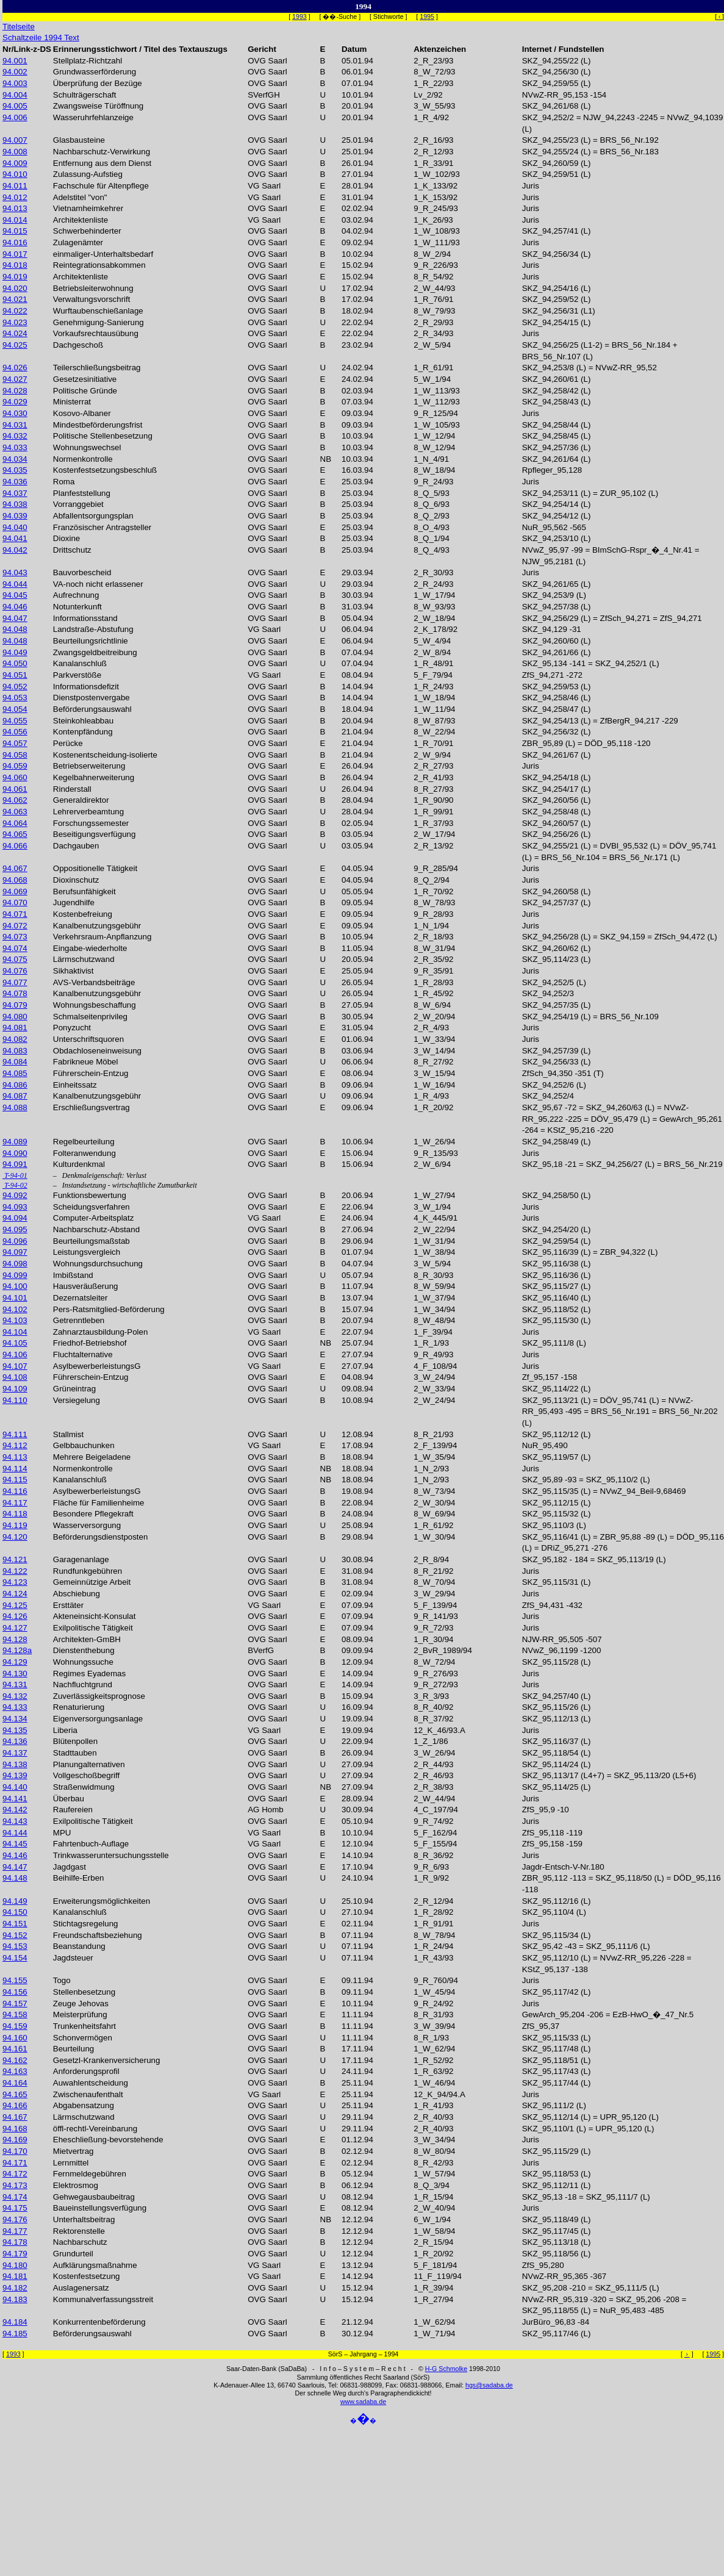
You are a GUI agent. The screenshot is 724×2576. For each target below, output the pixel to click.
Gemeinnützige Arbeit (92, 1582)
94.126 (14, 1616)
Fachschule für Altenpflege (101, 185)
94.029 (14, 401)
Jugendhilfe (74, 902)
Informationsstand (85, 618)
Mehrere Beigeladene (92, 1457)
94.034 (14, 459)
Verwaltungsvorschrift (92, 299)
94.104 (14, 1331)
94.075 (14, 959)
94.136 (14, 1741)
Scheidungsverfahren (91, 1206)
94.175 (14, 2207)
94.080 (14, 1016)
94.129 (14, 1662)
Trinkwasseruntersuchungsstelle (111, 1855)
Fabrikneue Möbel (85, 1061)
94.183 (14, 2299)
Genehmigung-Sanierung (98, 322)
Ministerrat (72, 401)
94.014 (14, 219)
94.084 (14, 1061)
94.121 (14, 1559)
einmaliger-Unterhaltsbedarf (103, 254)
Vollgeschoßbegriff (86, 1775)
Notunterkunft (77, 606)
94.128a (17, 1650)
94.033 (14, 447)
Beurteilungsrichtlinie (90, 640)
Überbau (68, 1798)
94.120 (14, 1536)
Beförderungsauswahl (92, 709)
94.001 (14, 60)
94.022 (14, 310)
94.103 (14, 1320)
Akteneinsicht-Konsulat (94, 1616)
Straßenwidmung (84, 1787)
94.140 (14, 1787)
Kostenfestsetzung (86, 2276)
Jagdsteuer (73, 1957)
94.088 (14, 1107)
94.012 (14, 197)
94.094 (14, 1217)
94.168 (14, 2128)
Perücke (68, 743)
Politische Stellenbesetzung (102, 435)
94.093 (14, 1206)
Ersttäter (68, 1605)
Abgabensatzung (83, 2105)
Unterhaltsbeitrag (84, 2219)
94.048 (14, 629)
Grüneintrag (74, 1388)
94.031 (14, 424)
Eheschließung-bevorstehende (108, 2139)
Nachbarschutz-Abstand (96, 1229)
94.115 (14, 1479)
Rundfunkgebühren (87, 1571)
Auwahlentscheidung (90, 2082)
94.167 (14, 2117)
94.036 (14, 481)
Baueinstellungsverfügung (99, 2207)
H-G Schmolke (446, 2368)
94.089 (14, 1141)
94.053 (14, 697)
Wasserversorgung (87, 1525)
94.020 (14, 288)
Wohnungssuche (83, 1662)
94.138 (14, 1764)
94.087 (14, 1095)
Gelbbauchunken (84, 1445)
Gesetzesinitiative (84, 379)
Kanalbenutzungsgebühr (97, 925)
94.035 (14, 470)
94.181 (14, 2276)
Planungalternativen (89, 1764)
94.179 (14, 2253)
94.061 (14, 789)
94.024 (14, 333)
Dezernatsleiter (80, 1297)
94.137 (14, 1752)
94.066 (14, 845)
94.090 (14, 1153)
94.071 (14, 914)
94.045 (14, 595)
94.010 (14, 174)
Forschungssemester (91, 823)
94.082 (14, 1039)
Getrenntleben (78, 1320)
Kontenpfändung (83, 731)
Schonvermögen (82, 2037)
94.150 (14, 1912)
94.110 (14, 1400)
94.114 (14, 1468)
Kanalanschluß (80, 663)
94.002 (14, 71)
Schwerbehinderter (87, 230)
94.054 (14, 709)
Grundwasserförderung (94, 71)
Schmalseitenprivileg (90, 1016)
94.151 (14, 1923)
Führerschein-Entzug (91, 1073)
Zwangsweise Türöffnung (98, 105)
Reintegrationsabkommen (99, 265)
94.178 (14, 2242)
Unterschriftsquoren (88, 1039)
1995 (427, 16)
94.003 (14, 83)
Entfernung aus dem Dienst (102, 163)
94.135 (14, 1730)
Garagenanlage (81, 1559)
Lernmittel (71, 2162)
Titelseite (18, 26)
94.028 (14, 390)
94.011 (14, 185)
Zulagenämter (78, 242)
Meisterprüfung (80, 2014)
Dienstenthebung (84, 1650)
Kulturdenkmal (79, 1164)
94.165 (14, 2094)
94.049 (14, 652)
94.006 (14, 117)
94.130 (14, 1673)
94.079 (14, 1005)
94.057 (14, 743)
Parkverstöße (77, 675)
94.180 (14, 2265)
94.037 (14, 493)
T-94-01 (14, 1175)
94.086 (14, 1084)
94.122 (14, 1571)
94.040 (14, 527)
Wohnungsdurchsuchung (98, 1263)
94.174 (14, 2196)
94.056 (14, 731)
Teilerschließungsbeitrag (97, 367)
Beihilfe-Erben (78, 1877)
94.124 (14, 1593)
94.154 (14, 1957)
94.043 (14, 572)
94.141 (14, 1798)
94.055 (14, 720)
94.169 (14, 2139)
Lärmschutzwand (84, 959)
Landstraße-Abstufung (93, 629)
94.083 (14, 1050)
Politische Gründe (85, 390)
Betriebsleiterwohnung (93, 288)
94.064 (14, 823)
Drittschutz (72, 549)
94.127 (14, 1627)
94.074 (14, 948)
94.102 (14, 1309)
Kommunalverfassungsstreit (103, 2299)
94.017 (14, 254)
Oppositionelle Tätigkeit (95, 868)
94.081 (14, 1027)
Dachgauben (76, 845)
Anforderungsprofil (86, 2071)
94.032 (14, 435)
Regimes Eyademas (89, 1673)
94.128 (14, 1639)
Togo (62, 1980)
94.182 (14, 2287)
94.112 (14, 1445)
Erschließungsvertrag (91, 1107)
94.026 (14, 367)
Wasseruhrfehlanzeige (93, 117)
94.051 (14, 675)
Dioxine (66, 538)
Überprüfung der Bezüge (97, 83)
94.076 (14, 970)
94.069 (14, 891)
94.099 (14, 1275)
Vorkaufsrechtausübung (95, 333)
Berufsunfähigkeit (84, 891)
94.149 (14, 1901)
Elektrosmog (75, 2185)
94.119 (14, 1525)
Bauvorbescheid (82, 572)
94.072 (14, 925)
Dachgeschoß (78, 345)
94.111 (14, 1434)
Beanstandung (79, 1946)
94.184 (14, 2322)
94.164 (14, 2082)
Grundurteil (73, 2253)
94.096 (14, 1241)
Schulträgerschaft (84, 94)
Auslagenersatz (81, 2287)
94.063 (14, 811)
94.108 (14, 1377)
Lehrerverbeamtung (88, 811)
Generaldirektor (81, 800)
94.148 (14, 1877)
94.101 (14, 1297)
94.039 (14, 515)
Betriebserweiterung (89, 765)
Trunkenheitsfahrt (84, 2026)
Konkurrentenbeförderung (99, 2322)
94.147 (14, 1866)
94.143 (14, 1821)
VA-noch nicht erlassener (98, 584)
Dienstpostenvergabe (91, 697)
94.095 (14, 1229)
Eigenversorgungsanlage (98, 1718)
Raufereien (73, 1809)
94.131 (14, 1684)
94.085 (14, 1073)
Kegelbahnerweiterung (93, 777)
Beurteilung (73, 2048)
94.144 (14, 1832)
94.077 (14, 982)
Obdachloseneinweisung (97, 1050)
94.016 (14, 242)
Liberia (65, 1730)
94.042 (14, 549)
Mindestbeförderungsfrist (98, 424)
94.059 (14, 765)
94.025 (14, 345)
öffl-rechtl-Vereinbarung (95, 2128)
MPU (62, 1832)
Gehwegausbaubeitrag (94, 2196)
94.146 (14, 1855)
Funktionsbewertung (89, 1195)
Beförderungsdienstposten (100, 1536)
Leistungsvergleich (86, 1252)
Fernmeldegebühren (89, 2173)
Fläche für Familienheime (99, 1502)
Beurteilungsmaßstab (91, 1241)
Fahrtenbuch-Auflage (91, 1843)
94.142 (14, 1809)
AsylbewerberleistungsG (97, 1366)
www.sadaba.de (363, 2401)
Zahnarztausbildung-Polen (100, 1331)
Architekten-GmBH (87, 1639)
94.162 (14, 2060)
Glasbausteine (79, 140)
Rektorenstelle (79, 2231)
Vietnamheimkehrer (88, 208)
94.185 (14, 2333)
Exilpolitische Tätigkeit (93, 1627)
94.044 (14, 584)
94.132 (14, 1696)
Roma (64, 481)
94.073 (14, 936)
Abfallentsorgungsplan (93, 515)
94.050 (14, 663)
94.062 (14, 800)
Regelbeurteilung (84, 1141)
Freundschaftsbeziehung (97, 1935)
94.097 (14, 1252)
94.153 (14, 1946)
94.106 (14, 1354)
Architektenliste (80, 219)
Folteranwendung (84, 1153)
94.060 (14, 777)
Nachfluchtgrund (82, 1684)
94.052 (14, 686)
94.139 (14, 1775)
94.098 (14, 1263)
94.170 (14, 2151)
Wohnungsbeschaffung (94, 1005)
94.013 (14, 208)
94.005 (14, 105)
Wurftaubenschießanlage (98, 310)
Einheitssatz (75, 1084)
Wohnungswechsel (87, 447)
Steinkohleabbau (83, 720)
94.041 (14, 538)
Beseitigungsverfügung (94, 834)
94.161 (14, 2048)
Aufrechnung (76, 595)
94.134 (14, 1718)
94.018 (14, 265)
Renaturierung (78, 1707)
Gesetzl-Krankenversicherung (106, 2060)
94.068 (14, 879)
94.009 (14, 163)
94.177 (14, 2231)
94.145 (14, 1843)
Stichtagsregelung (85, 1923)
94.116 (14, 1491)
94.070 (14, 902)
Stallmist (68, 1434)
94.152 (14, 1935)
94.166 (14, 2105)
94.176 (14, 2219)
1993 (299, 16)
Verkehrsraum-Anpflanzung (102, 936)
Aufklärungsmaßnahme (95, 2265)
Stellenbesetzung (84, 1992)
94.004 (14, 94)
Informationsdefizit (86, 686)
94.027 (14, 379)
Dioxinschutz (76, 879)
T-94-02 (14, 1185)
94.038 (14, 504)
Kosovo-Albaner (82, 413)
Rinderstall (72, 789)
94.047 (14, 618)
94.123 (14, 1582)
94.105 (14, 1342)
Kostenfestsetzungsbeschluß (105, 470)
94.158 (14, 2014)
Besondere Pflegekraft (93, 1513)
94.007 (14, 140)
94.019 (14, 276)
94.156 (14, 1992)
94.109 (14, 1388)
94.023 (14, 322)
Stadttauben (75, 1752)
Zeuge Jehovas (81, 2003)
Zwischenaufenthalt (88, 2094)
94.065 (14, 834)
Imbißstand (73, 1275)
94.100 (14, 1286)
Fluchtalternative (83, 1354)
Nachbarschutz (80, 2242)
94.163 (14, 2071)
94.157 (14, 2003)
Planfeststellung (81, 493)
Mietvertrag (73, 2151)
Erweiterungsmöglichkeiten (101, 1901)
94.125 (14, 1605)
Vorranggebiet (78, 504)
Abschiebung (76, 1593)
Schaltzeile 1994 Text (40, 37)
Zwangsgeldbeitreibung (95, 652)
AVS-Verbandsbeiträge (94, 982)
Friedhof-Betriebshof (90, 1342)
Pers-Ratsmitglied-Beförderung (109, 1309)
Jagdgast (69, 1866)
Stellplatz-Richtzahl (87, 60)
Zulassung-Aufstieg (88, 174)
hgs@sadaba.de (489, 2385)
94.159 (14, 2026)
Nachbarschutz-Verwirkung (101, 151)
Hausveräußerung (85, 1286)
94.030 (14, 413)
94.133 (14, 1707)
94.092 (14, 1195)
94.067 (14, 868)
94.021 (14, 299)
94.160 (14, 2037)
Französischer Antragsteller (102, 527)
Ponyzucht (72, 1027)
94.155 (14, 1980)
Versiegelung (76, 1400)
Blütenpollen (75, 1741)
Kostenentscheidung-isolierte (105, 754)
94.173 (14, 2185)
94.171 (14, 2162)
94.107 (14, 1366)
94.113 (14, 1457)
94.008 (14, 151)
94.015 (14, 230)
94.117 (14, 1502)
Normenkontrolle (83, 459)
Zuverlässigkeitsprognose (99, 1696)
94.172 (14, 2173)
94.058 (14, 754)
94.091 (14, 1164)
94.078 (14, 993)
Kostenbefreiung (82, 914)
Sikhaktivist (73, 970)
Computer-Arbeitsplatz (93, 1217)
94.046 (14, 606)
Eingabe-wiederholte (90, 948)
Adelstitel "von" (80, 197)
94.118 (14, 1513)
